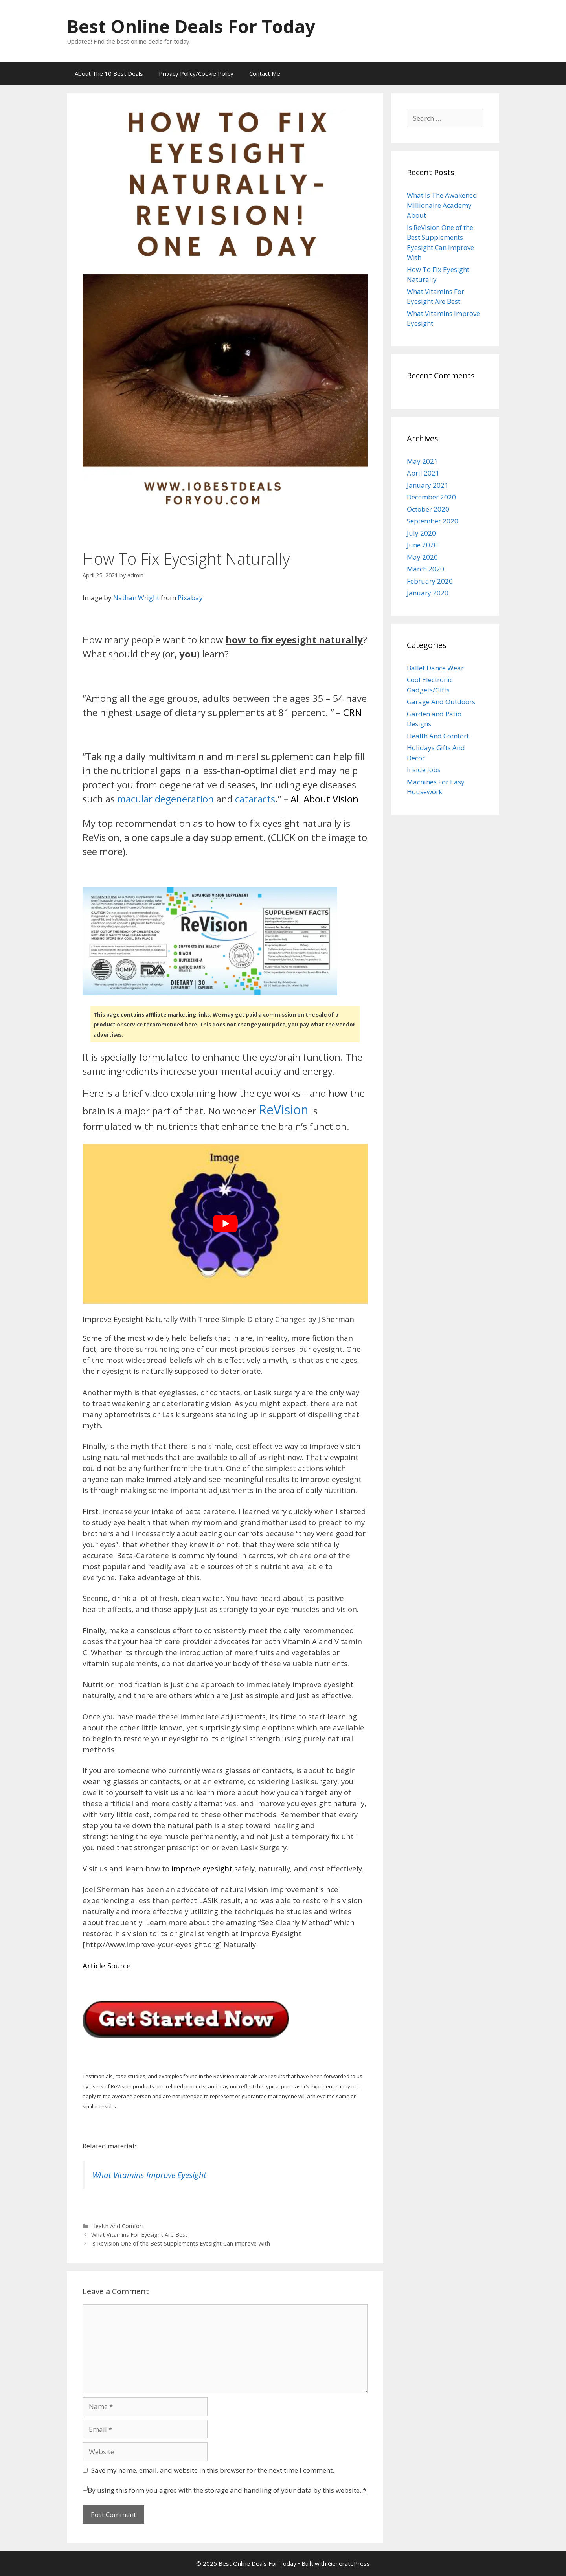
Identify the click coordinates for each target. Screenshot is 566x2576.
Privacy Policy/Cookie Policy (196, 73)
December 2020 (431, 496)
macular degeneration (165, 798)
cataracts (255, 798)
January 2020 (427, 592)
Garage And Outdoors (441, 701)
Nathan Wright (136, 597)
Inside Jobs (424, 769)
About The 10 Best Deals (109, 73)
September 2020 (432, 520)
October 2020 (428, 509)
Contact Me (264, 73)
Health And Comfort (117, 2226)
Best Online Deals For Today (191, 26)
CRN (352, 712)
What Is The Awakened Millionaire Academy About (442, 205)
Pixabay (190, 597)
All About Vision (324, 798)
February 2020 (430, 581)
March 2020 (425, 568)
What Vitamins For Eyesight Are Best (139, 2234)
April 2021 (423, 472)
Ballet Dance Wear (435, 667)
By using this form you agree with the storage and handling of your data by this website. (227, 2490)
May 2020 (422, 557)
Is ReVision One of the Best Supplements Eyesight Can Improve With (180, 2243)
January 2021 (427, 485)
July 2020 (421, 533)
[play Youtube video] (225, 1224)
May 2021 (422, 461)
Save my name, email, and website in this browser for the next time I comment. (212, 2470)
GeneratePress (349, 2563)
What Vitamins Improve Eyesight (149, 2174)
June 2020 (422, 544)
